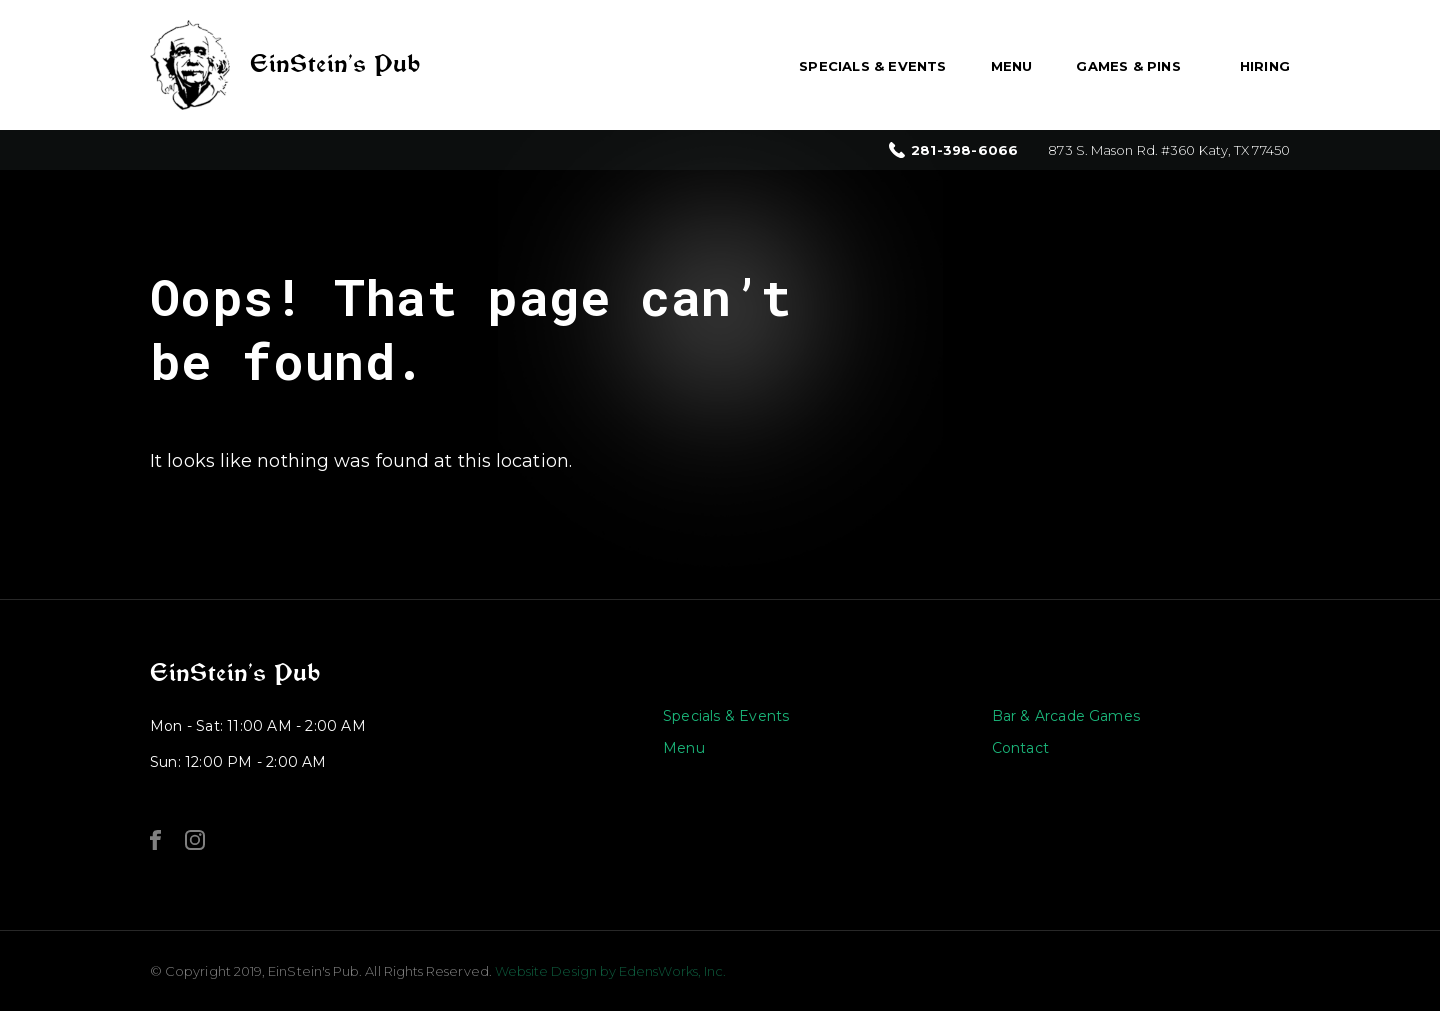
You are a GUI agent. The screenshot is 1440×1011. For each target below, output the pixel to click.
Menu (1012, 66)
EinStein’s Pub (235, 673)
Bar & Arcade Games (1066, 716)
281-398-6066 (964, 150)
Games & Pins (1128, 66)
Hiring (1265, 66)
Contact (1020, 748)
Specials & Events (872, 66)
